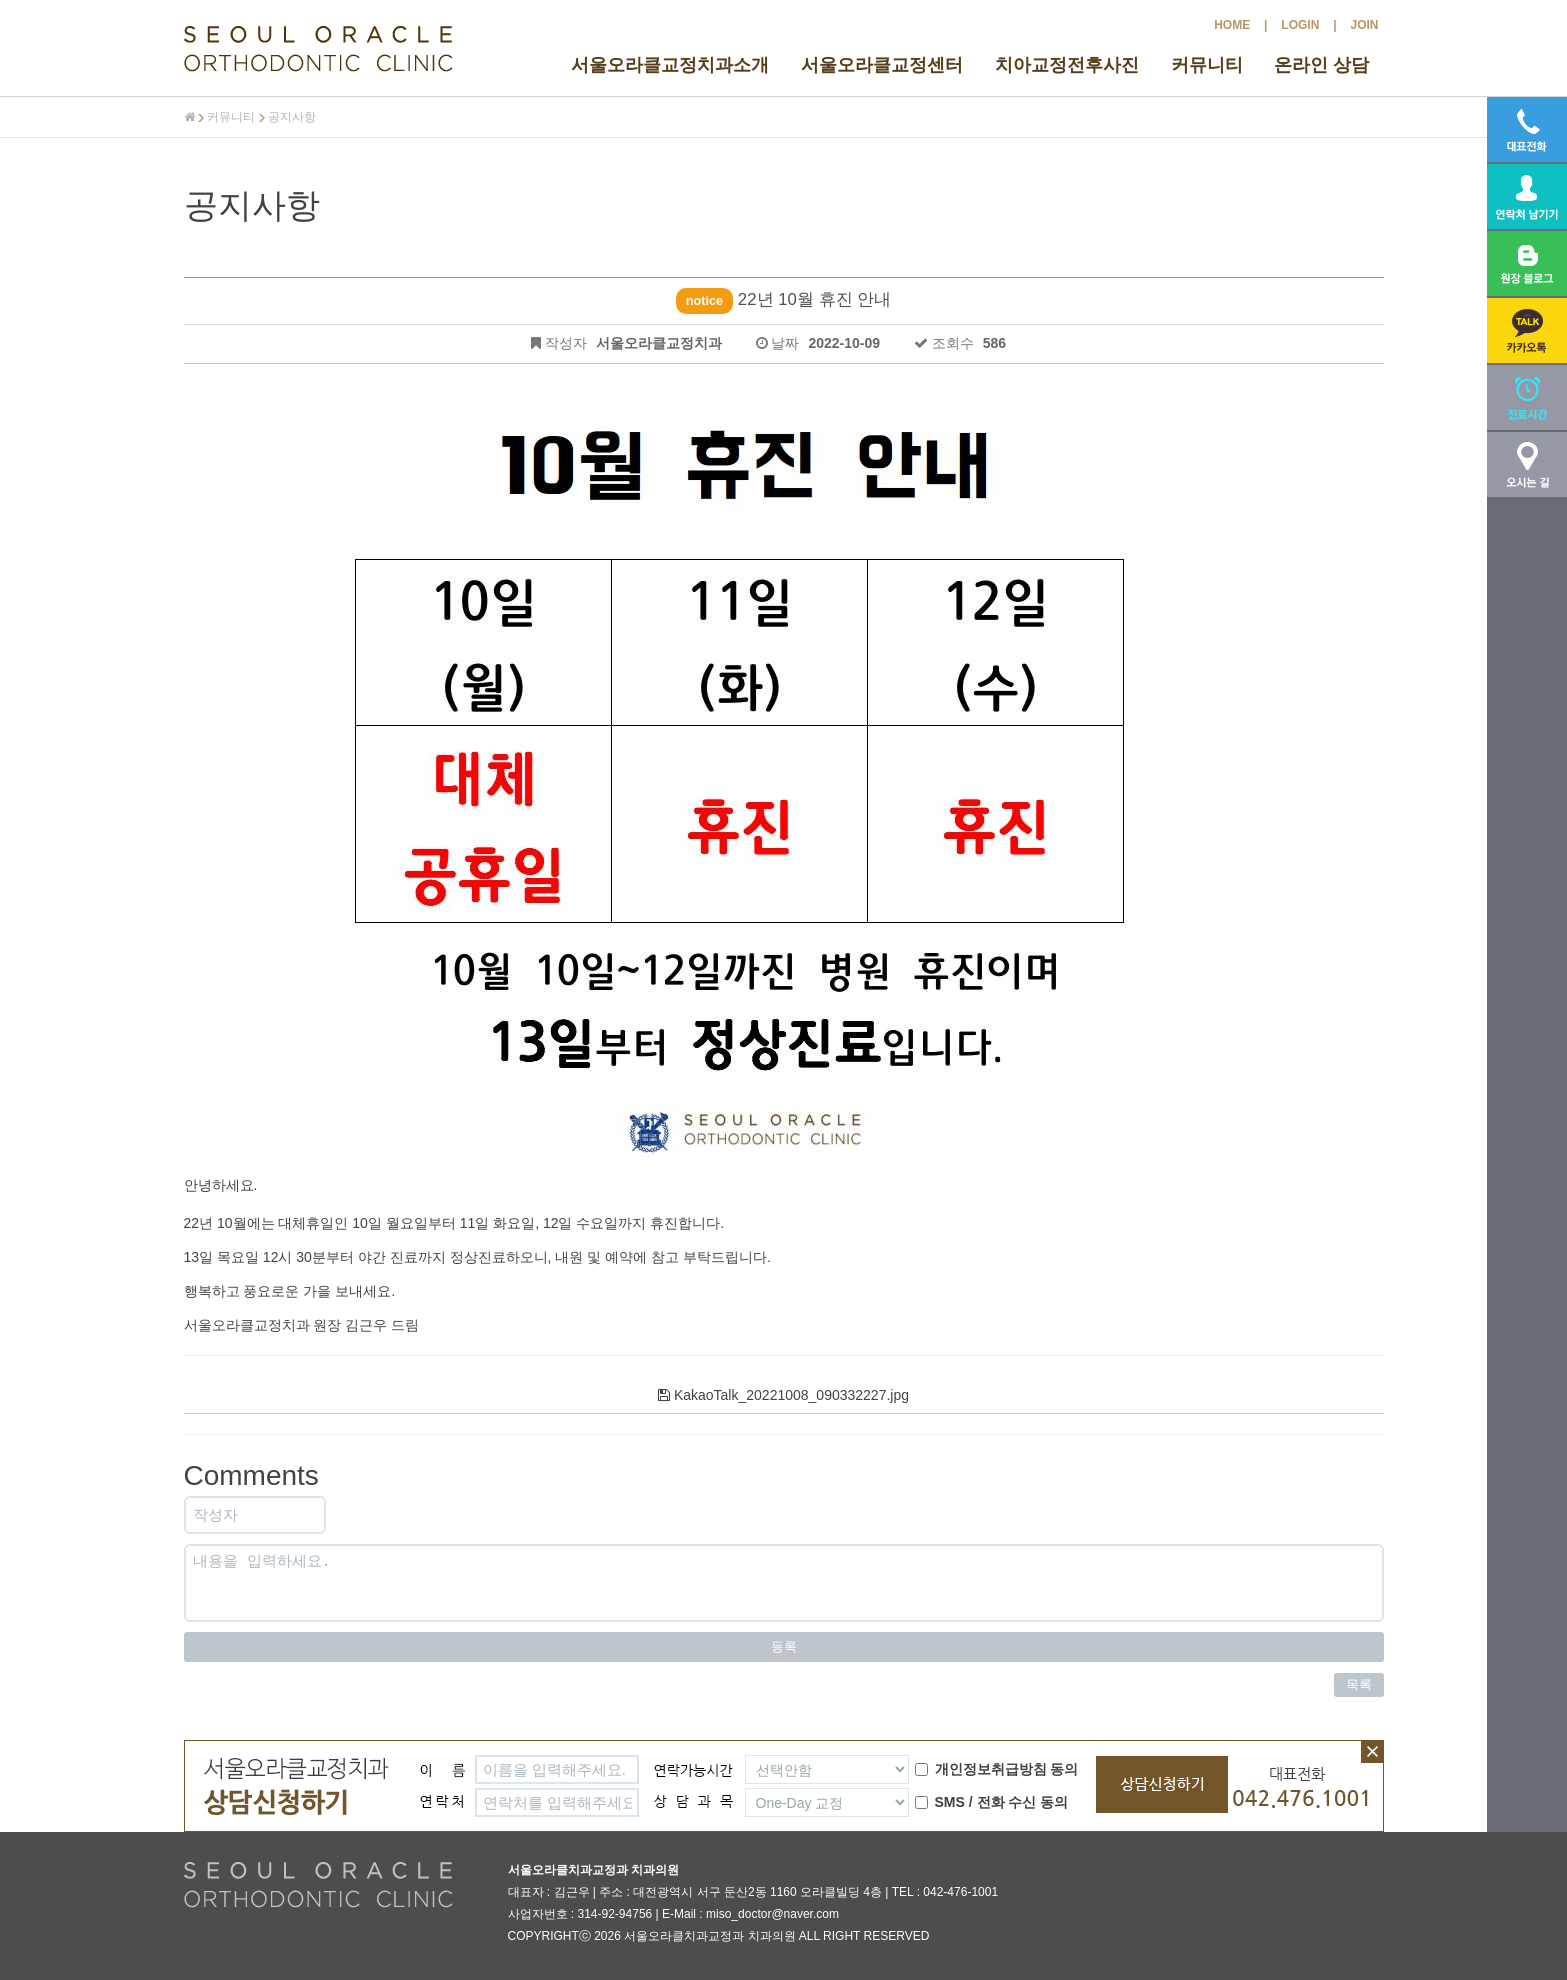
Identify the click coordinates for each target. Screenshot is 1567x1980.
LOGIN (1300, 25)
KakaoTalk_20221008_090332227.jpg (783, 1395)
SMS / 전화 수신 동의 (992, 1802)
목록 (1359, 1684)
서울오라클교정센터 (882, 65)
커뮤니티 (1207, 65)
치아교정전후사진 (1067, 65)
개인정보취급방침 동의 (997, 1769)
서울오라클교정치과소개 (670, 65)
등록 (784, 1646)
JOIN (1364, 25)
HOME (1232, 25)
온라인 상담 (1321, 65)
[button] (1527, 330)
